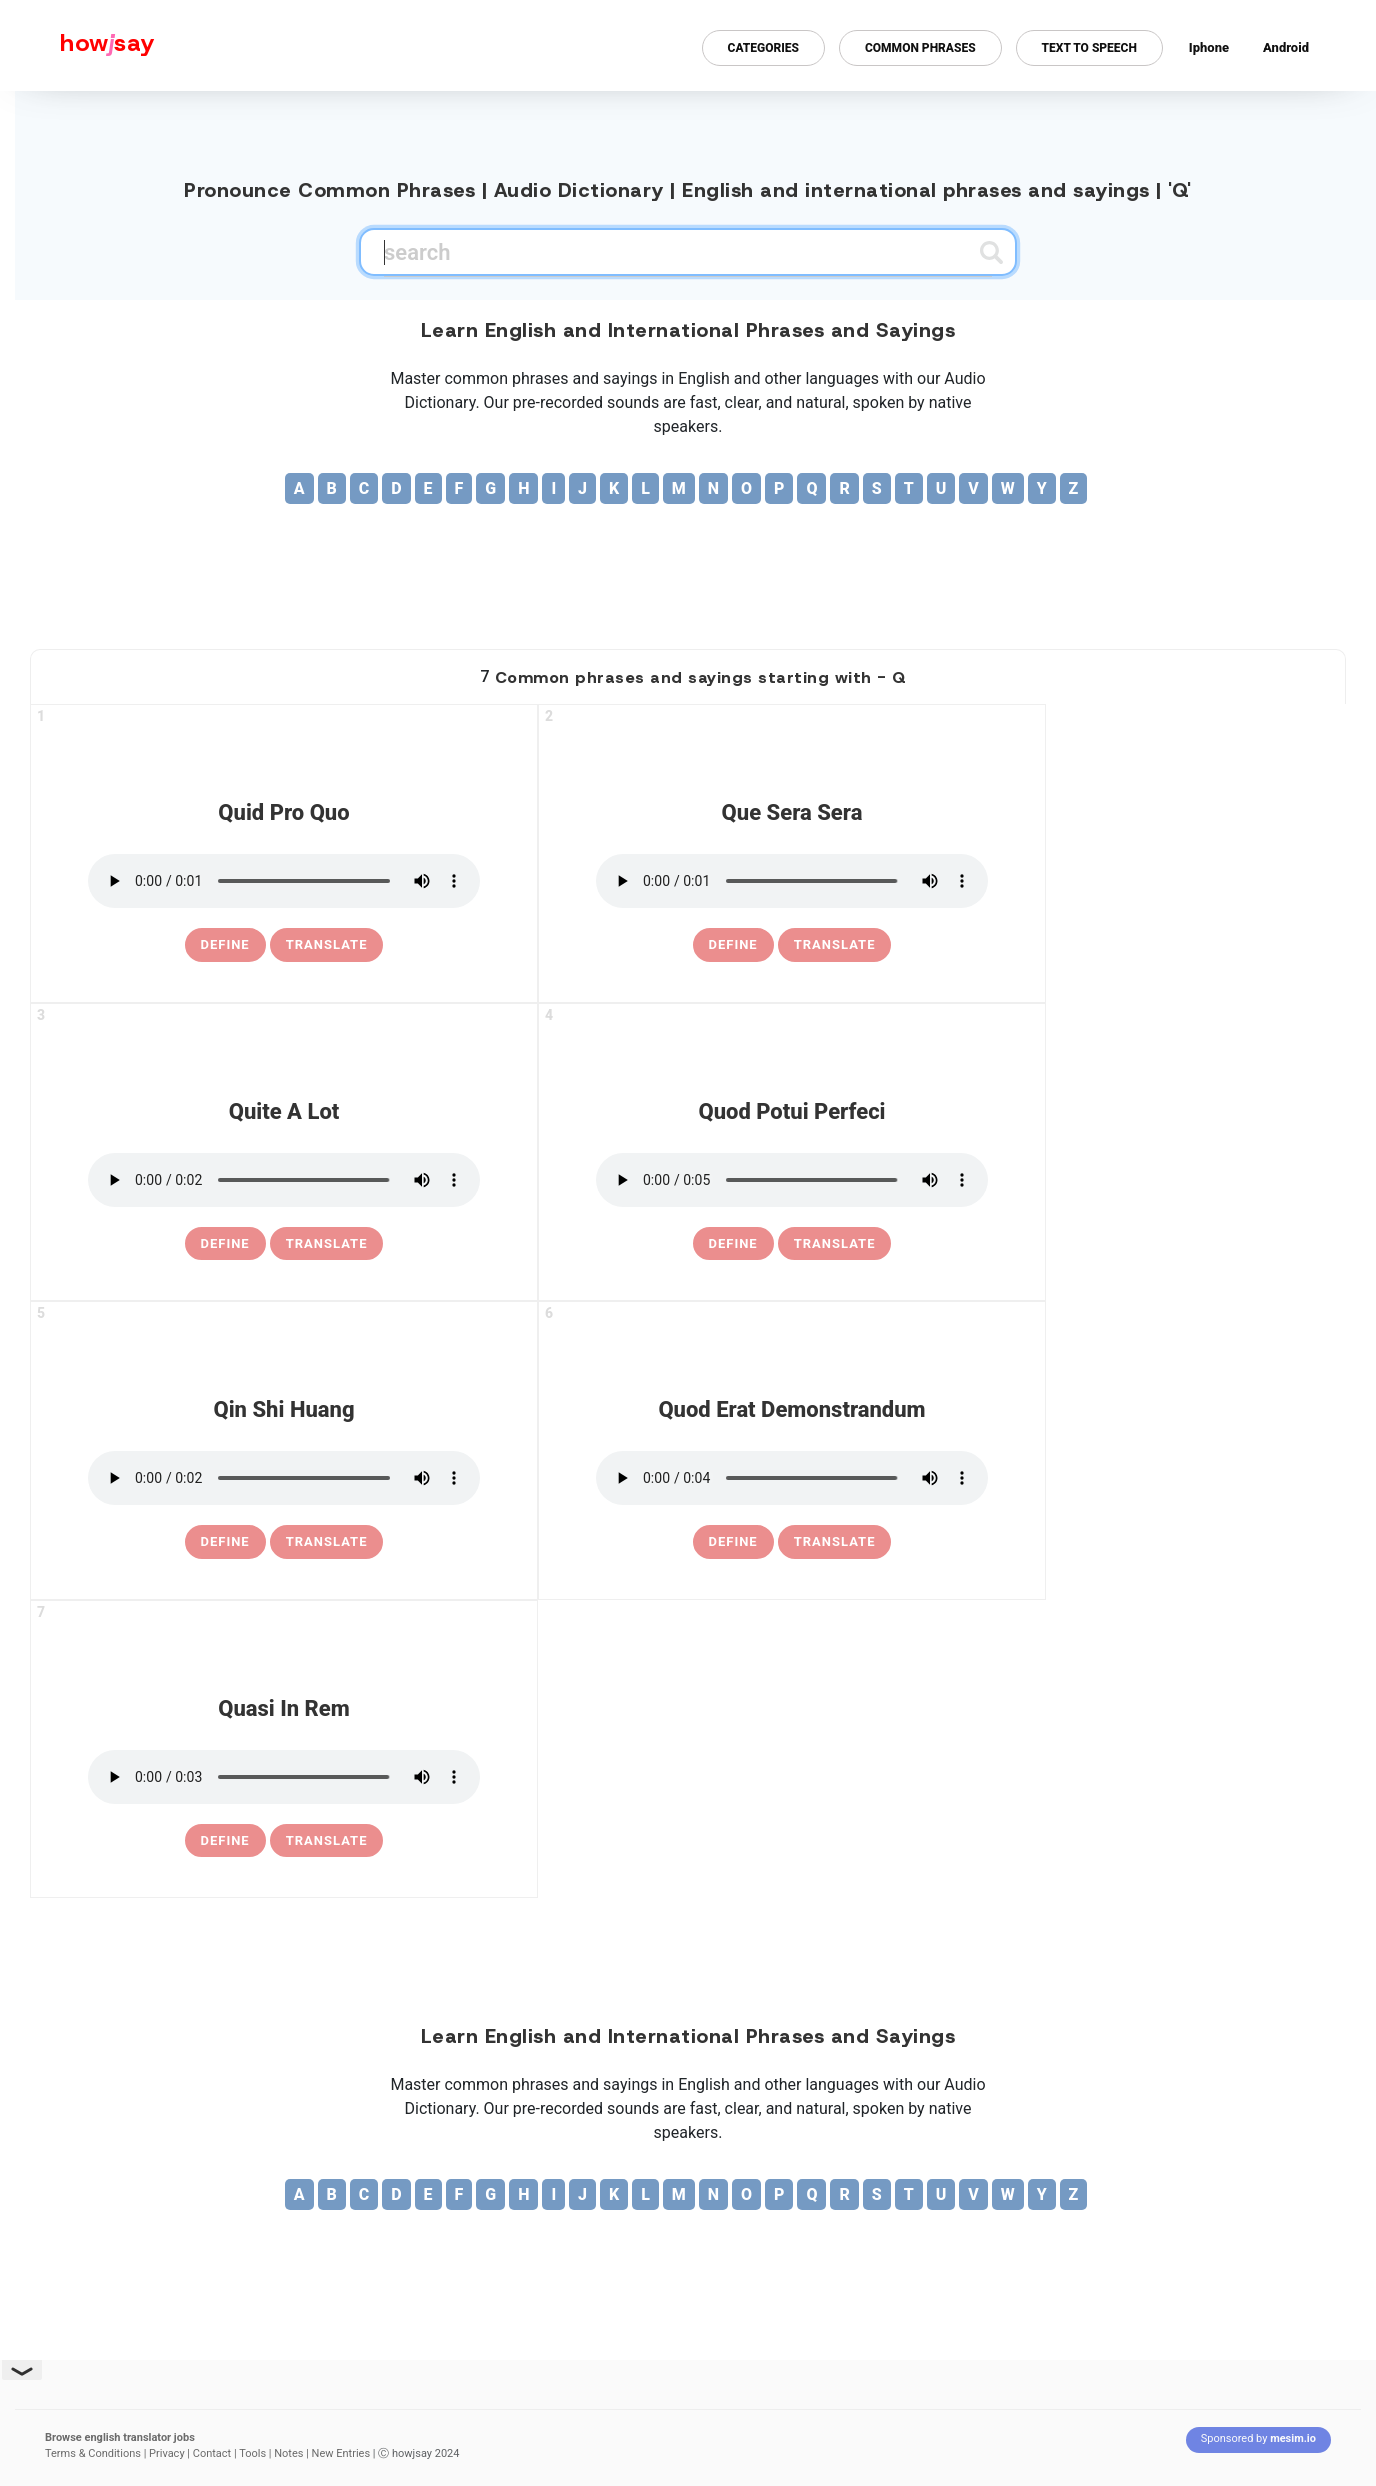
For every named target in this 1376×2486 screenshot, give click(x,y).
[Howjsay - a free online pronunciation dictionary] (77, 45)
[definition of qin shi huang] (225, 1542)
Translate (327, 944)
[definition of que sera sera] (733, 945)
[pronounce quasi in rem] (284, 1777)
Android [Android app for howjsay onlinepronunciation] (1286, 47)
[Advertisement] (688, 569)
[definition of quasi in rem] (225, 1841)
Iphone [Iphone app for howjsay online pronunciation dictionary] (1209, 47)
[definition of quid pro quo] (225, 945)
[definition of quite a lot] (225, 1244)
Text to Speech (1089, 48)
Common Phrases (920, 48)
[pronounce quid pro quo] (284, 881)
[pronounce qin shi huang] (284, 1478)
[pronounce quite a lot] (284, 1180)
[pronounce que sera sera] (792, 881)
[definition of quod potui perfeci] (733, 1244)
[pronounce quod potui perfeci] (792, 1180)
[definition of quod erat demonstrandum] (733, 1542)
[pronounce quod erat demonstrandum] (792, 1478)
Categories (763, 48)
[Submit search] (991, 252)
